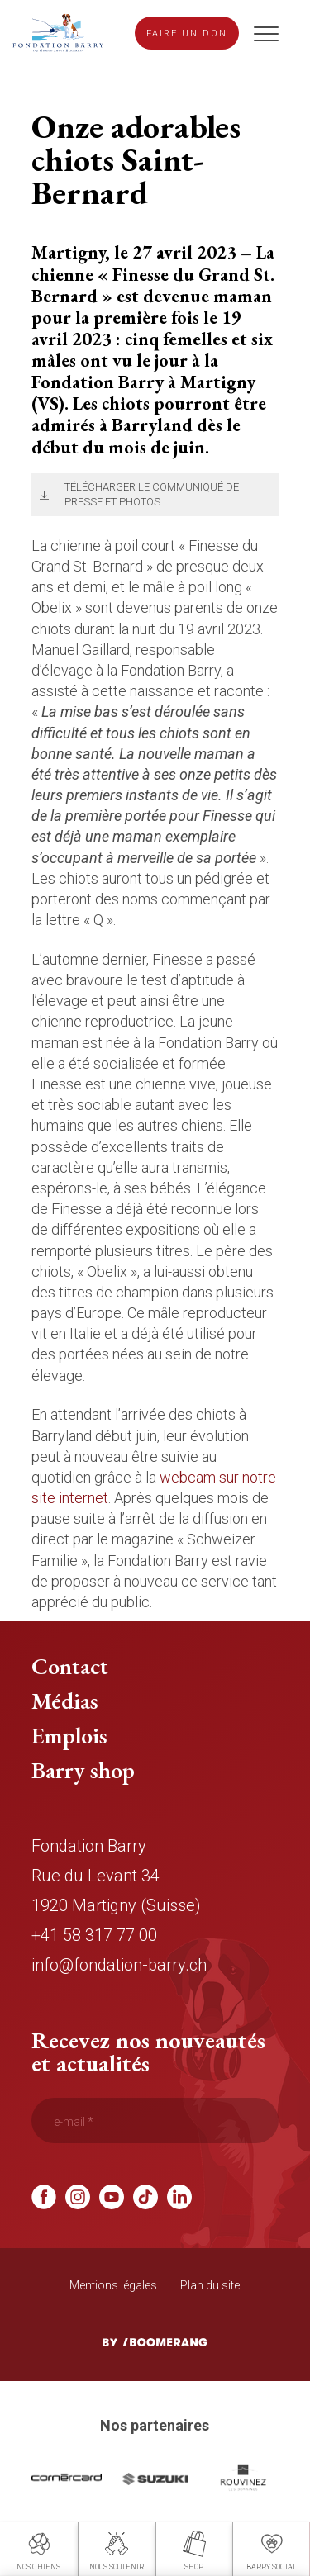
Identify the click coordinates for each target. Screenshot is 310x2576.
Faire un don (186, 33)
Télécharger (40, 495)
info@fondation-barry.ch (119, 1965)
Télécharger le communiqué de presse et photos (151, 494)
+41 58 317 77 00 (94, 1935)
